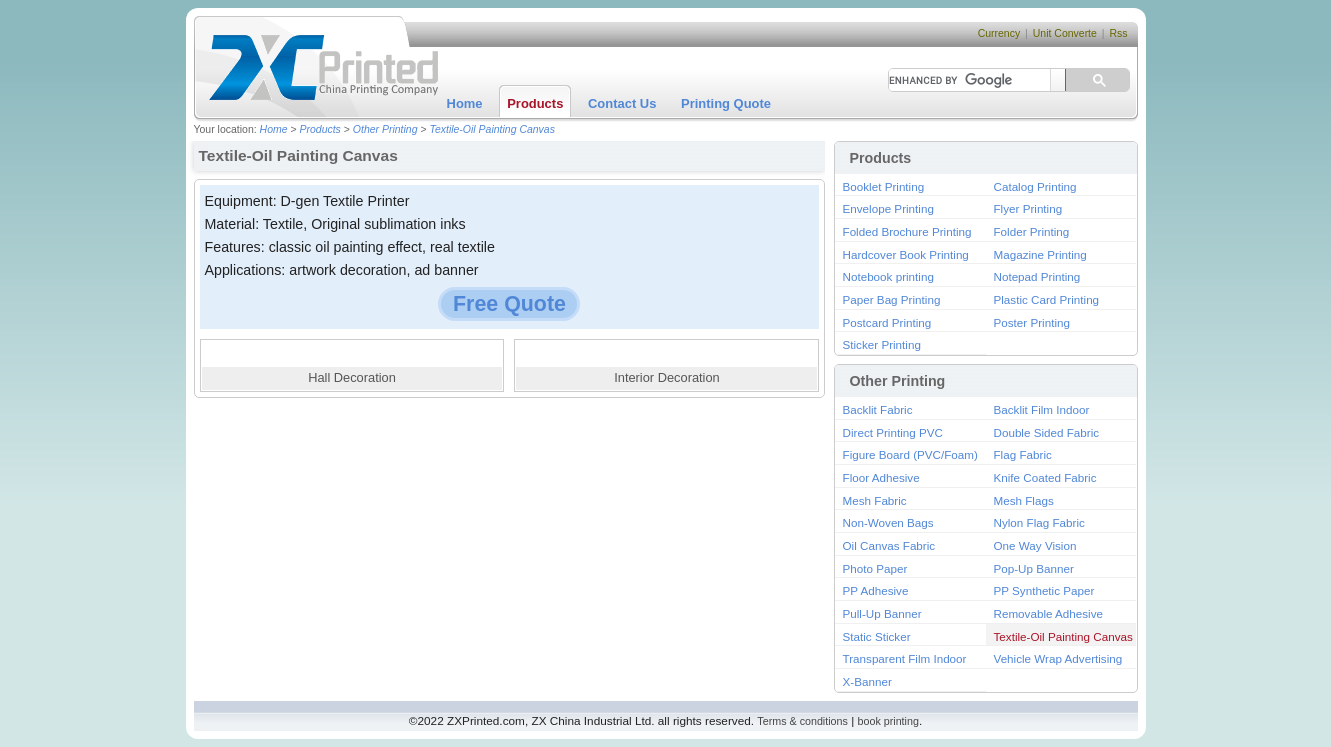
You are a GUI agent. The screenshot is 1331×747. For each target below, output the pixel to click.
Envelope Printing (888, 208)
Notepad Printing (1037, 276)
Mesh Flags (1024, 500)
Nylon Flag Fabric (1039, 522)
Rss (1118, 33)
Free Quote (509, 304)
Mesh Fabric (875, 500)
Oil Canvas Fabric (889, 545)
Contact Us (622, 103)
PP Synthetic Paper (1044, 590)
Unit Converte (1065, 33)
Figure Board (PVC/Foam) (910, 454)
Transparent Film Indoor (905, 658)
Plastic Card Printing (1047, 299)
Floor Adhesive (881, 477)
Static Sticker (877, 636)
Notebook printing (888, 276)
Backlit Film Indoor (1042, 409)
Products (535, 103)
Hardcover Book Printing (906, 254)
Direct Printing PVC (893, 432)
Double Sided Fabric (1047, 432)
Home (465, 103)
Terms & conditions (802, 721)
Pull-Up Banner (882, 613)
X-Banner (867, 681)
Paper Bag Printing (892, 299)
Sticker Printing (882, 344)
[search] (963, 80)
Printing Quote (726, 103)
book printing (888, 721)
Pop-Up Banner (1034, 568)
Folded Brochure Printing (907, 231)
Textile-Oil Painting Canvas (492, 129)
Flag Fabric (1023, 454)
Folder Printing (1032, 231)
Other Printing (385, 129)
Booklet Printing (884, 186)
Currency (999, 33)
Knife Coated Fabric (1045, 477)
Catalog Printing (1035, 186)
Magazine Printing (1040, 254)
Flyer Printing (1028, 208)
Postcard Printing (887, 322)
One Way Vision (1035, 545)
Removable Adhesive (1049, 613)
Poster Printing (1032, 322)
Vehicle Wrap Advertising (1058, 658)
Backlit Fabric (878, 409)
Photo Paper (875, 568)
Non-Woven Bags (888, 522)
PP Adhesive (876, 590)
